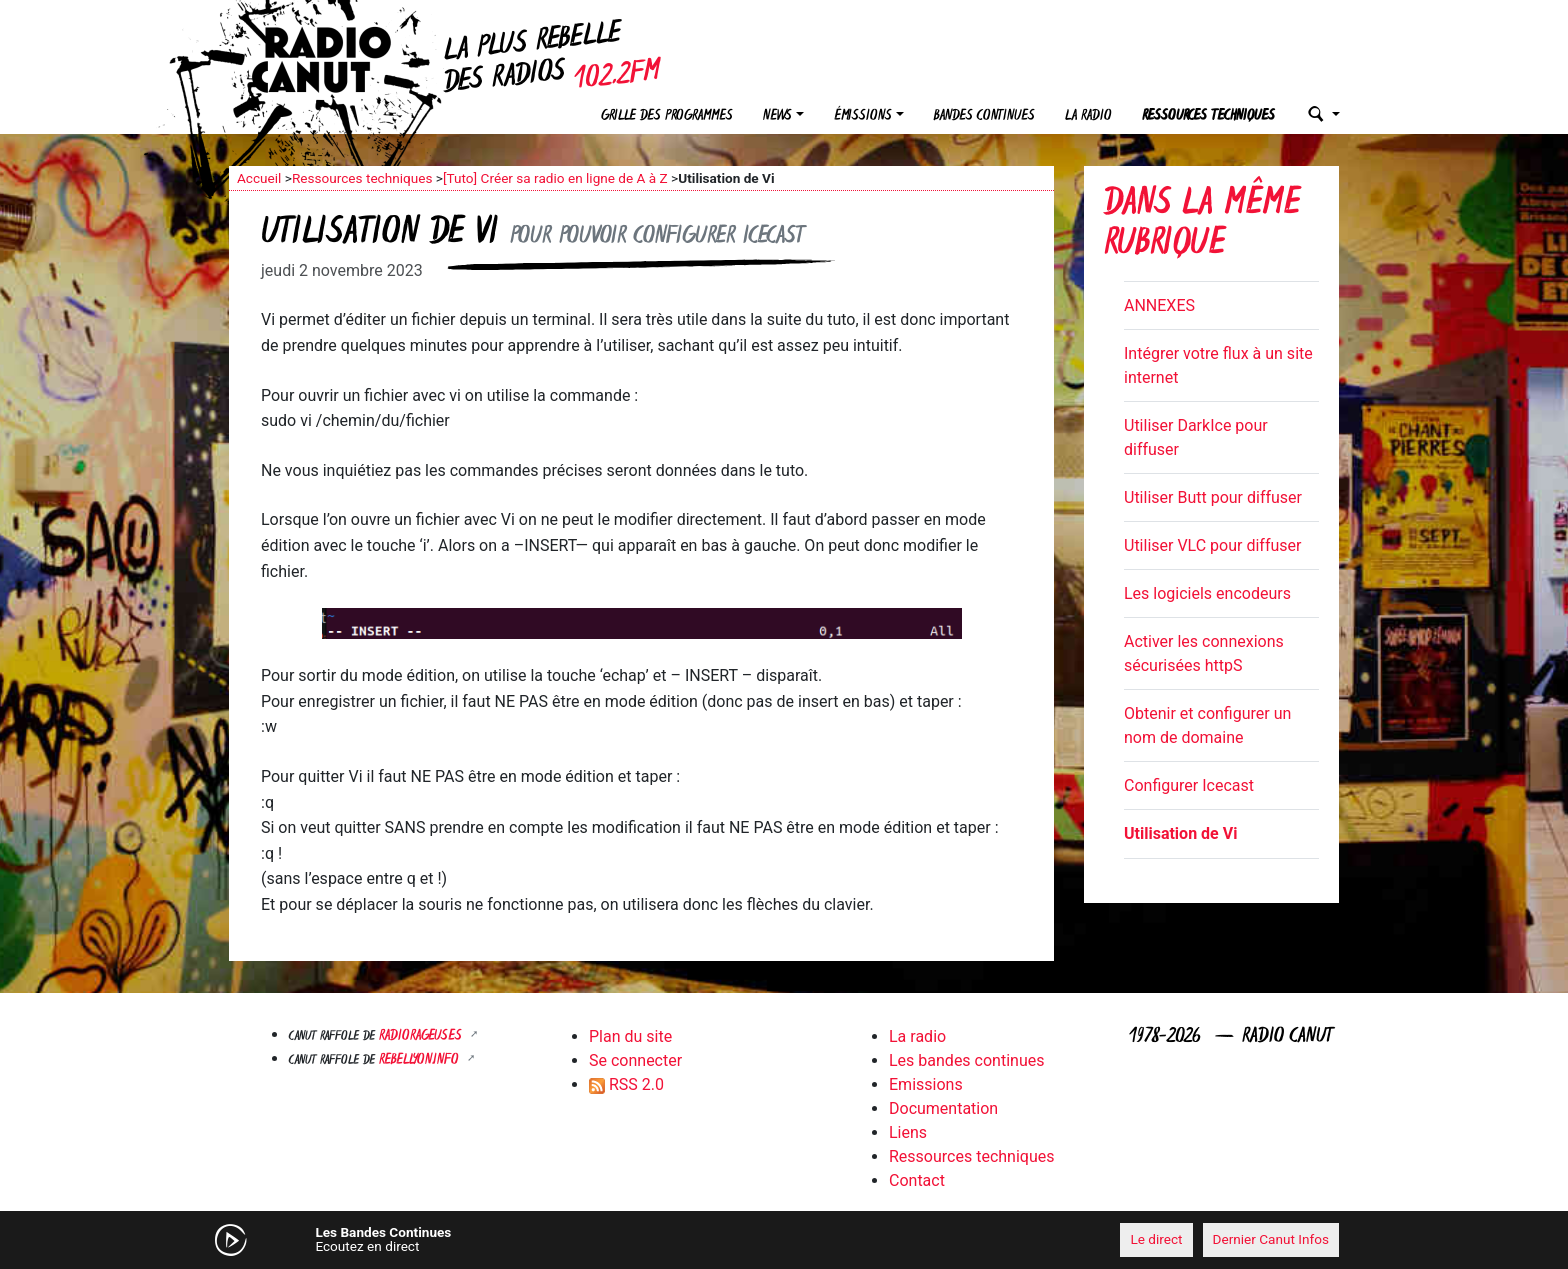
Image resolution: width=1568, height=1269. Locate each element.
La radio (1088, 116)
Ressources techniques (1208, 116)
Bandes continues (984, 116)
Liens (908, 1132)
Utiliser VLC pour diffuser (1212, 545)
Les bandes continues (966, 1060)
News (777, 116)
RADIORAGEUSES (422, 1036)
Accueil (259, 178)
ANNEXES (1159, 305)
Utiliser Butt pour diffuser (1213, 497)
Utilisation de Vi (1180, 833)
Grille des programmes (667, 116)
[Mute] (539, 1239)
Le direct (1156, 1239)
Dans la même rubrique (1202, 225)
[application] (784, 1240)
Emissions (926, 1084)
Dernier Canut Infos (1271, 1239)
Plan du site (630, 1036)
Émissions (863, 116)
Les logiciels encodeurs (1207, 593)
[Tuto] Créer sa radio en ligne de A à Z (555, 178)
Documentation (943, 1108)
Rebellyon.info (421, 1060)
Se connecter (635, 1060)
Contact (917, 1180)
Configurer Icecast (1189, 785)
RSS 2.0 (626, 1084)
